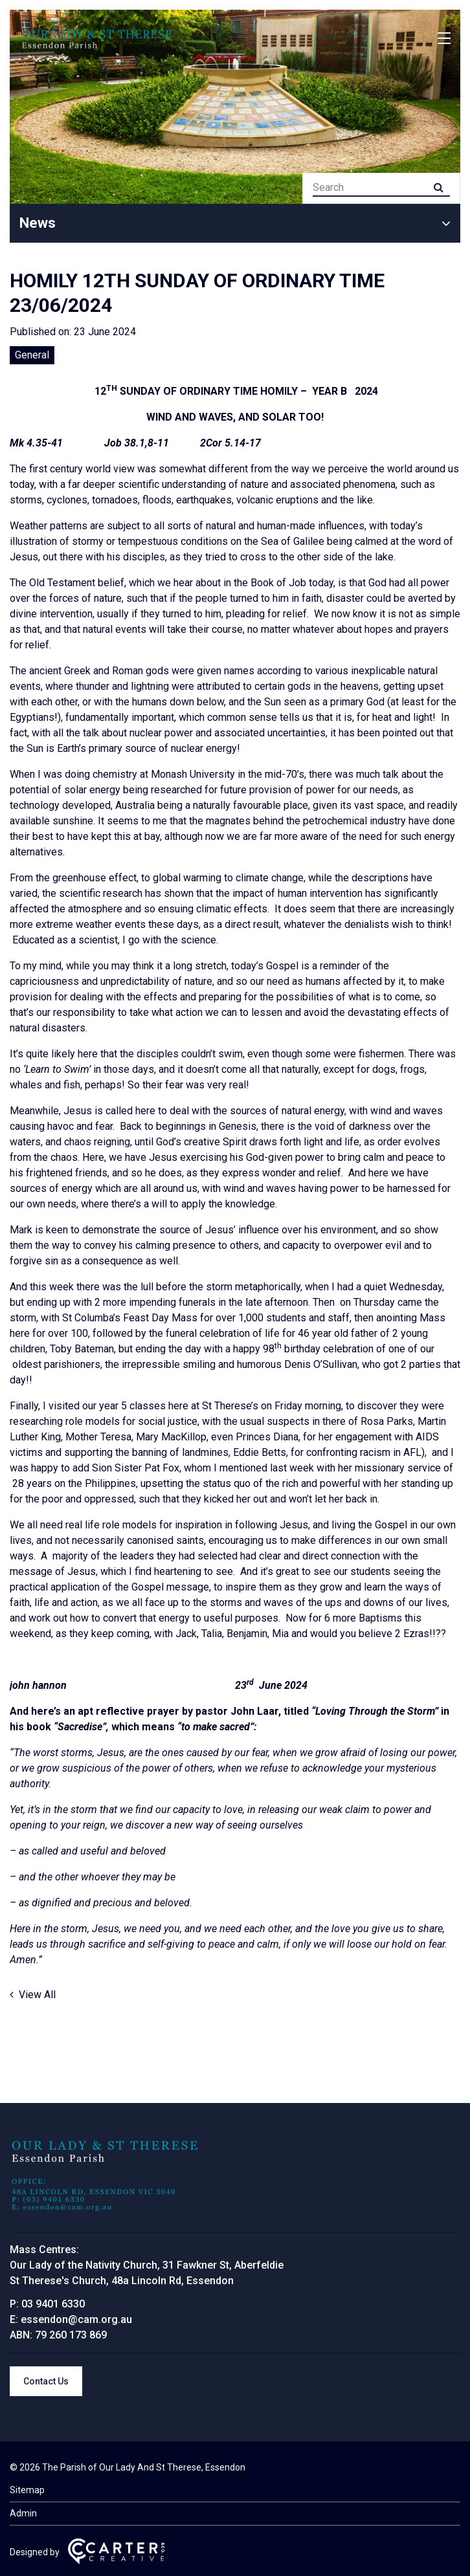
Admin (23, 2513)
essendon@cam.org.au (76, 2319)
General (32, 355)
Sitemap (27, 2490)
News (37, 223)
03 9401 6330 (53, 2304)
